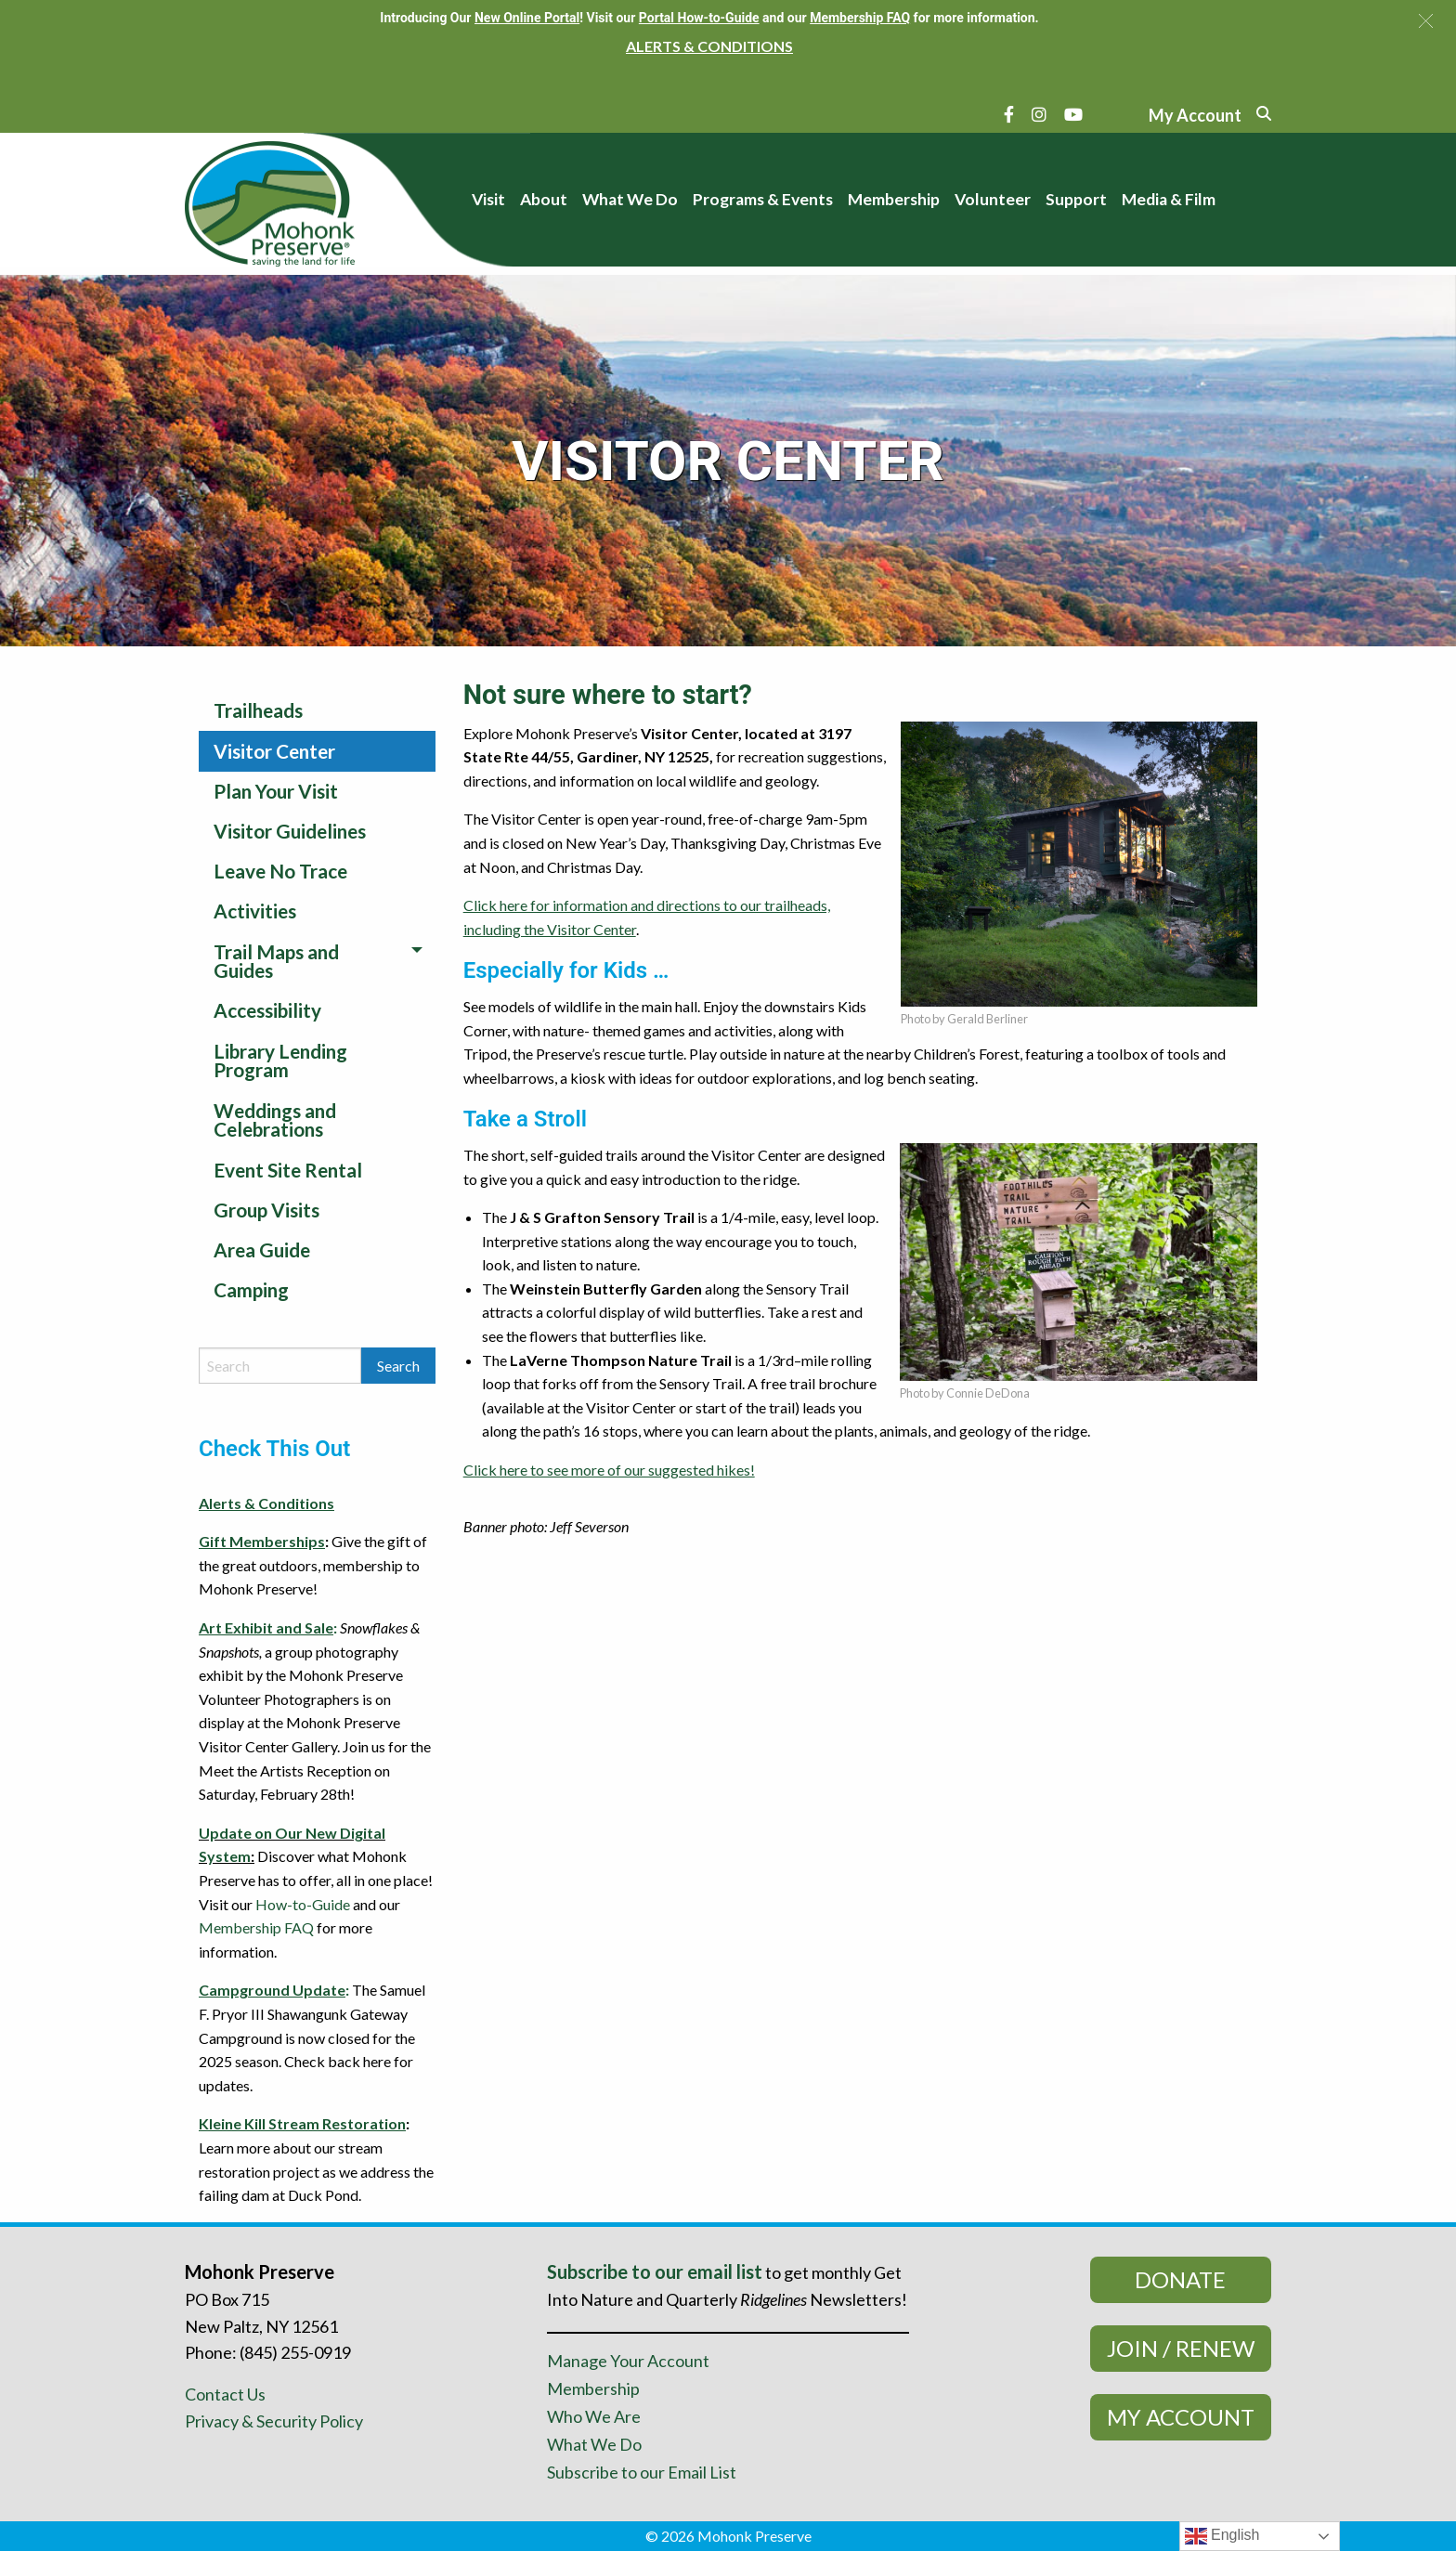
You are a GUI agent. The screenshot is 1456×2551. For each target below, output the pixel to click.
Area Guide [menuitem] (262, 1249)
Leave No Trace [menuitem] (280, 870)
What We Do (594, 2444)
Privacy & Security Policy (274, 2421)
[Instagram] (1039, 114)
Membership (593, 2388)
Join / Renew (1180, 2348)
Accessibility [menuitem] (267, 1010)
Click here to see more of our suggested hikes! (609, 1469)
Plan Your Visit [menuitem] (276, 790)
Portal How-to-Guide (699, 17)
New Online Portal (526, 17)
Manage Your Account (628, 2360)
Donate (1180, 2279)
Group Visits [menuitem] (266, 1209)
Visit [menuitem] (488, 199)
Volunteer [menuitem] (993, 199)
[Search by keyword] (280, 1365)
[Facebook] (1009, 114)
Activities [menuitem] (255, 910)
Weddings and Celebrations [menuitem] (275, 1120)
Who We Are (594, 2416)
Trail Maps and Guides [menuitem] (276, 961)
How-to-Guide (302, 1904)
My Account (1180, 2416)
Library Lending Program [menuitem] (280, 1060)
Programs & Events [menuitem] (763, 199)
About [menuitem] (543, 199)
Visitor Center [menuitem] (274, 750)
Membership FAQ (256, 1927)
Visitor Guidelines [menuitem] (290, 830)
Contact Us (225, 2394)
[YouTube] (1073, 114)
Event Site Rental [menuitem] (288, 1169)
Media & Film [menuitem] (1169, 199)
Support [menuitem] (1076, 199)
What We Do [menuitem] (630, 199)
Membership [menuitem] (894, 199)
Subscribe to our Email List (641, 2472)
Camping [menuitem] (251, 1289)
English (1222, 2536)
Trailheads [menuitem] (258, 710)
